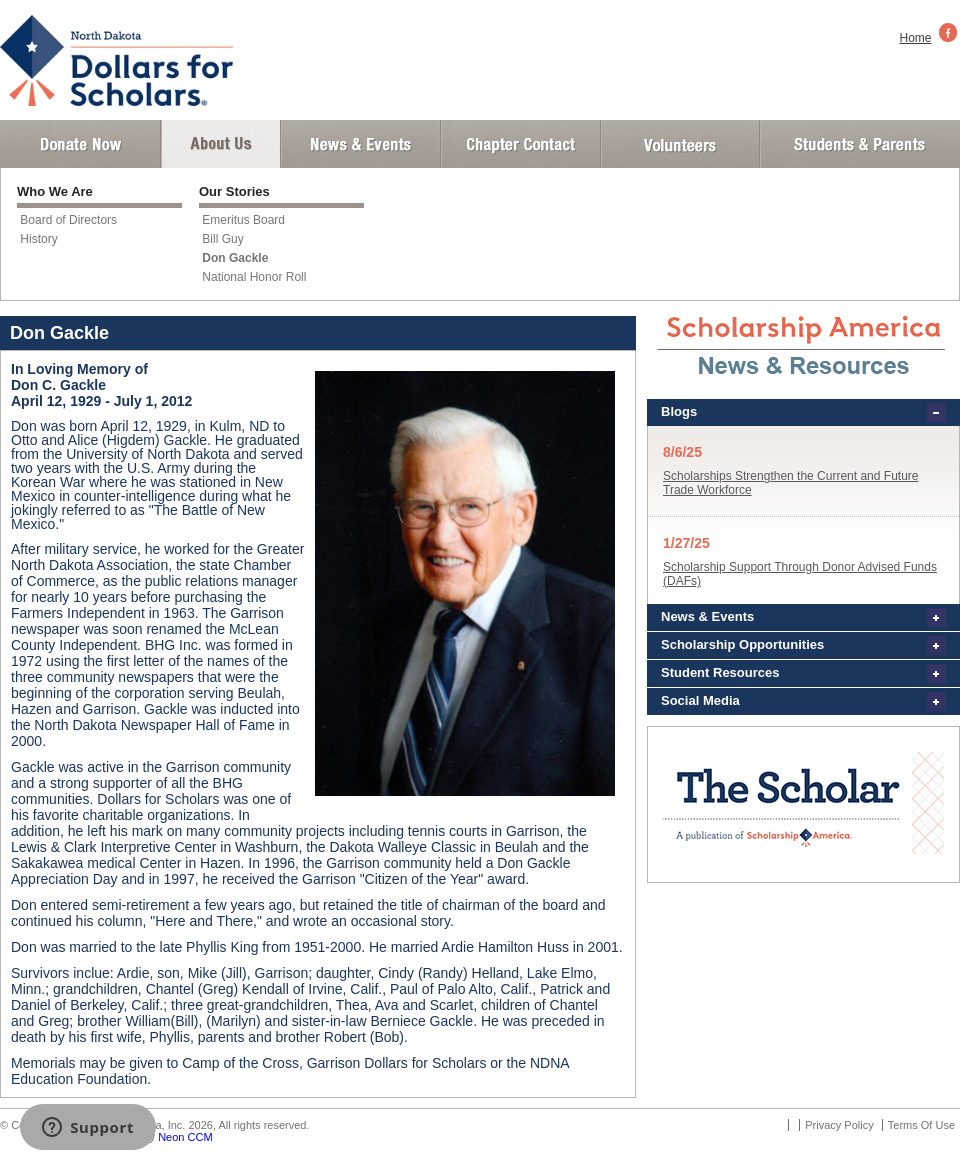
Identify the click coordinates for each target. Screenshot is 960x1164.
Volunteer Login (679, 144)
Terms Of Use (921, 1125)
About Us (221, 144)
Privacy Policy (839, 1125)
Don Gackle (235, 258)
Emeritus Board (243, 220)
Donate (80, 144)
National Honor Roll (254, 277)
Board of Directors (68, 220)
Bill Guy (222, 239)
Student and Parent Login (859, 144)
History (38, 239)
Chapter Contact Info (521, 144)
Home (916, 38)
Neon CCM (185, 1137)
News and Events (361, 144)
